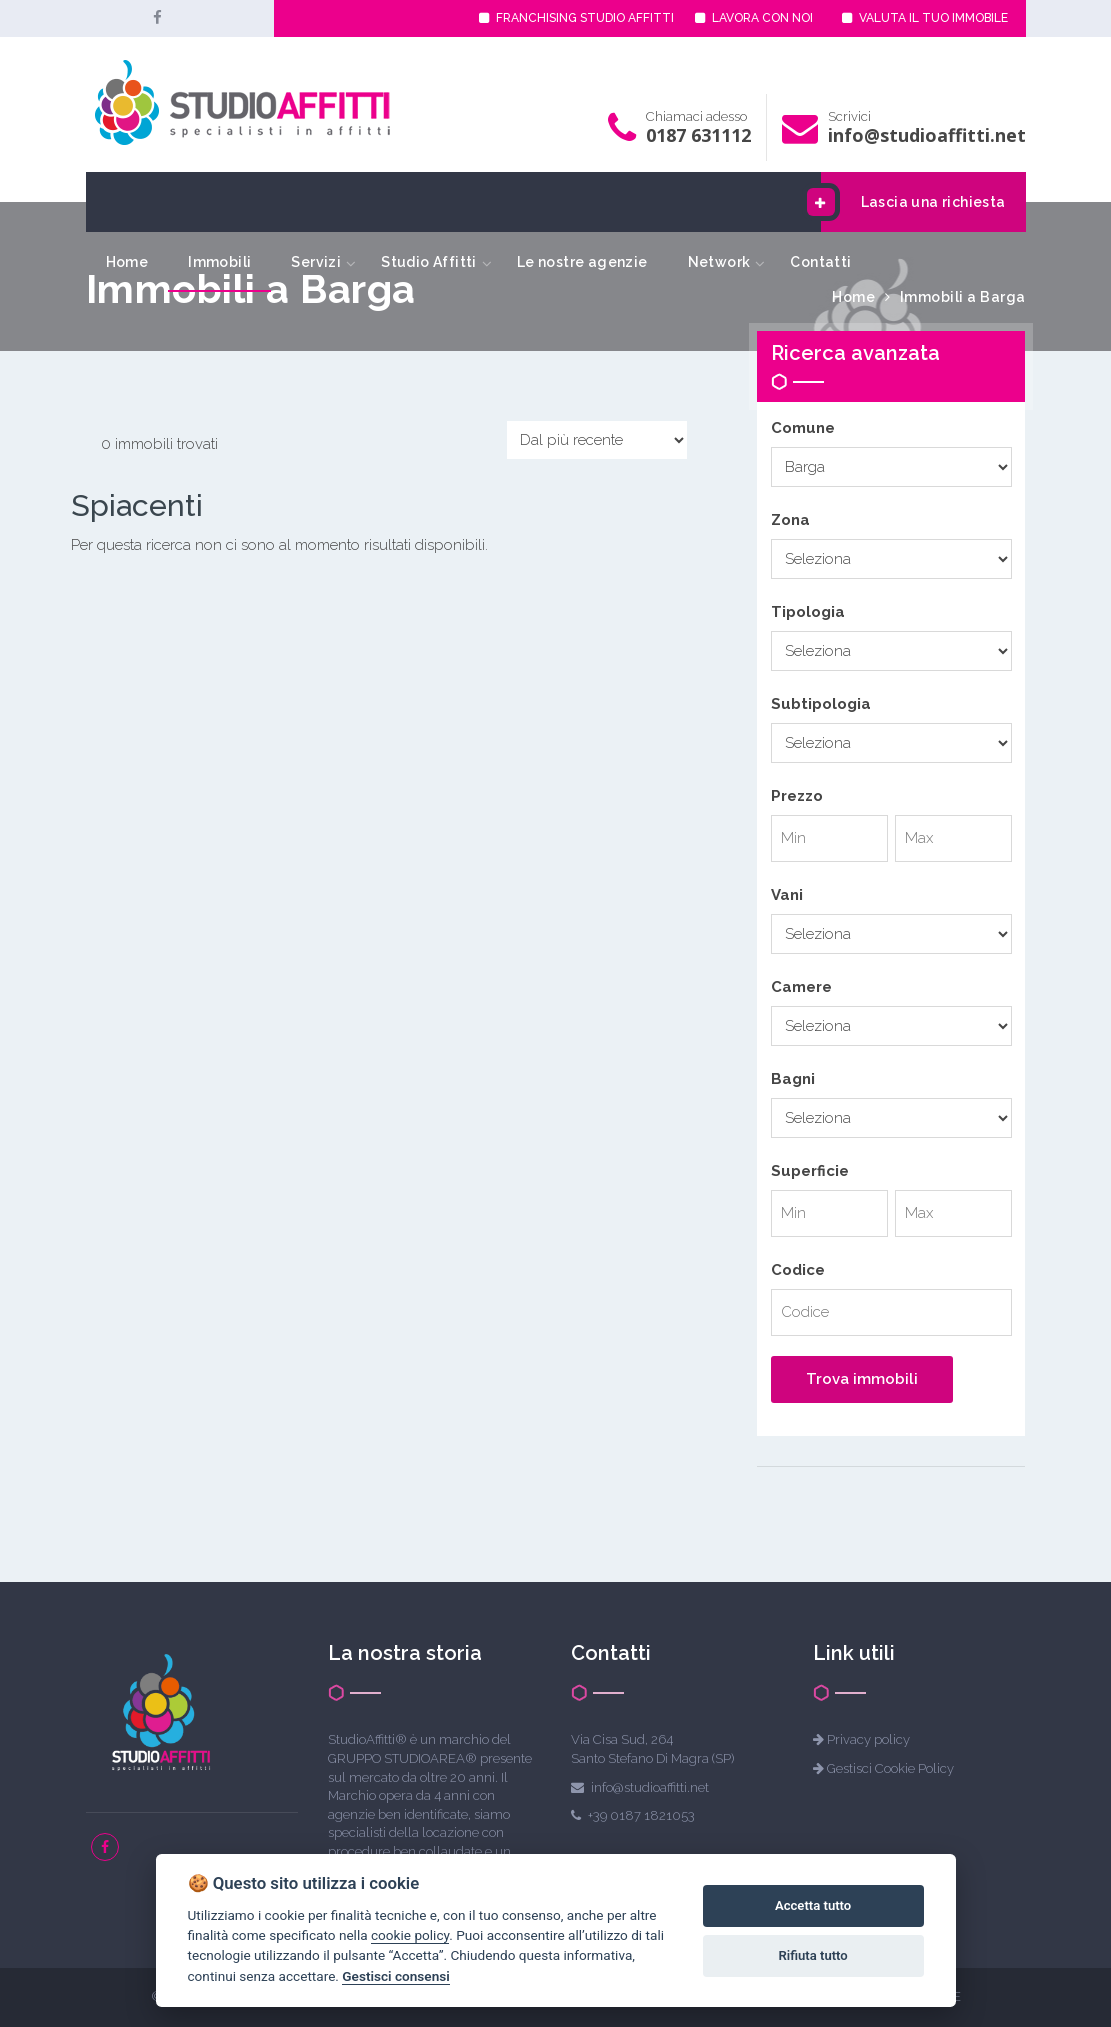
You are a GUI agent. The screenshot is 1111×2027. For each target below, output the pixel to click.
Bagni (793, 1079)
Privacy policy (868, 1739)
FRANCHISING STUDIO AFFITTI (576, 18)
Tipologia (808, 612)
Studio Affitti (429, 262)
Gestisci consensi (395, 1976)
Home (127, 262)
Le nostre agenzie (582, 262)
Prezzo (797, 796)
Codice (798, 1270)
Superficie (810, 1171)
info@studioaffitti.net (927, 135)
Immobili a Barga (963, 297)
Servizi (316, 262)
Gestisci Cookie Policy (890, 1768)
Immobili (219, 262)
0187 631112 (698, 135)
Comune (803, 428)
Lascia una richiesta (913, 202)
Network (719, 262)
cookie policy (410, 1935)
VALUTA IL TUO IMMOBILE (925, 18)
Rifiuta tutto (812, 1955)
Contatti (820, 262)
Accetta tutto (813, 1905)
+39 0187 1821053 (641, 1815)
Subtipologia (821, 704)
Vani (787, 895)
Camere (801, 987)
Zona (790, 520)
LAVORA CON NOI (754, 18)
